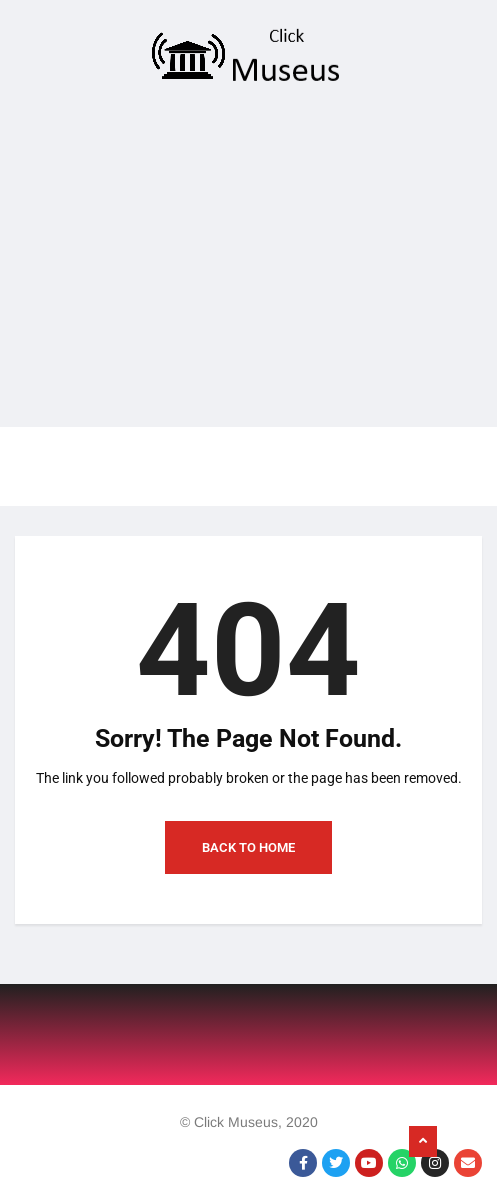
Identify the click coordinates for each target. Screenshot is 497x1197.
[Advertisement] (248, 262)
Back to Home (248, 847)
